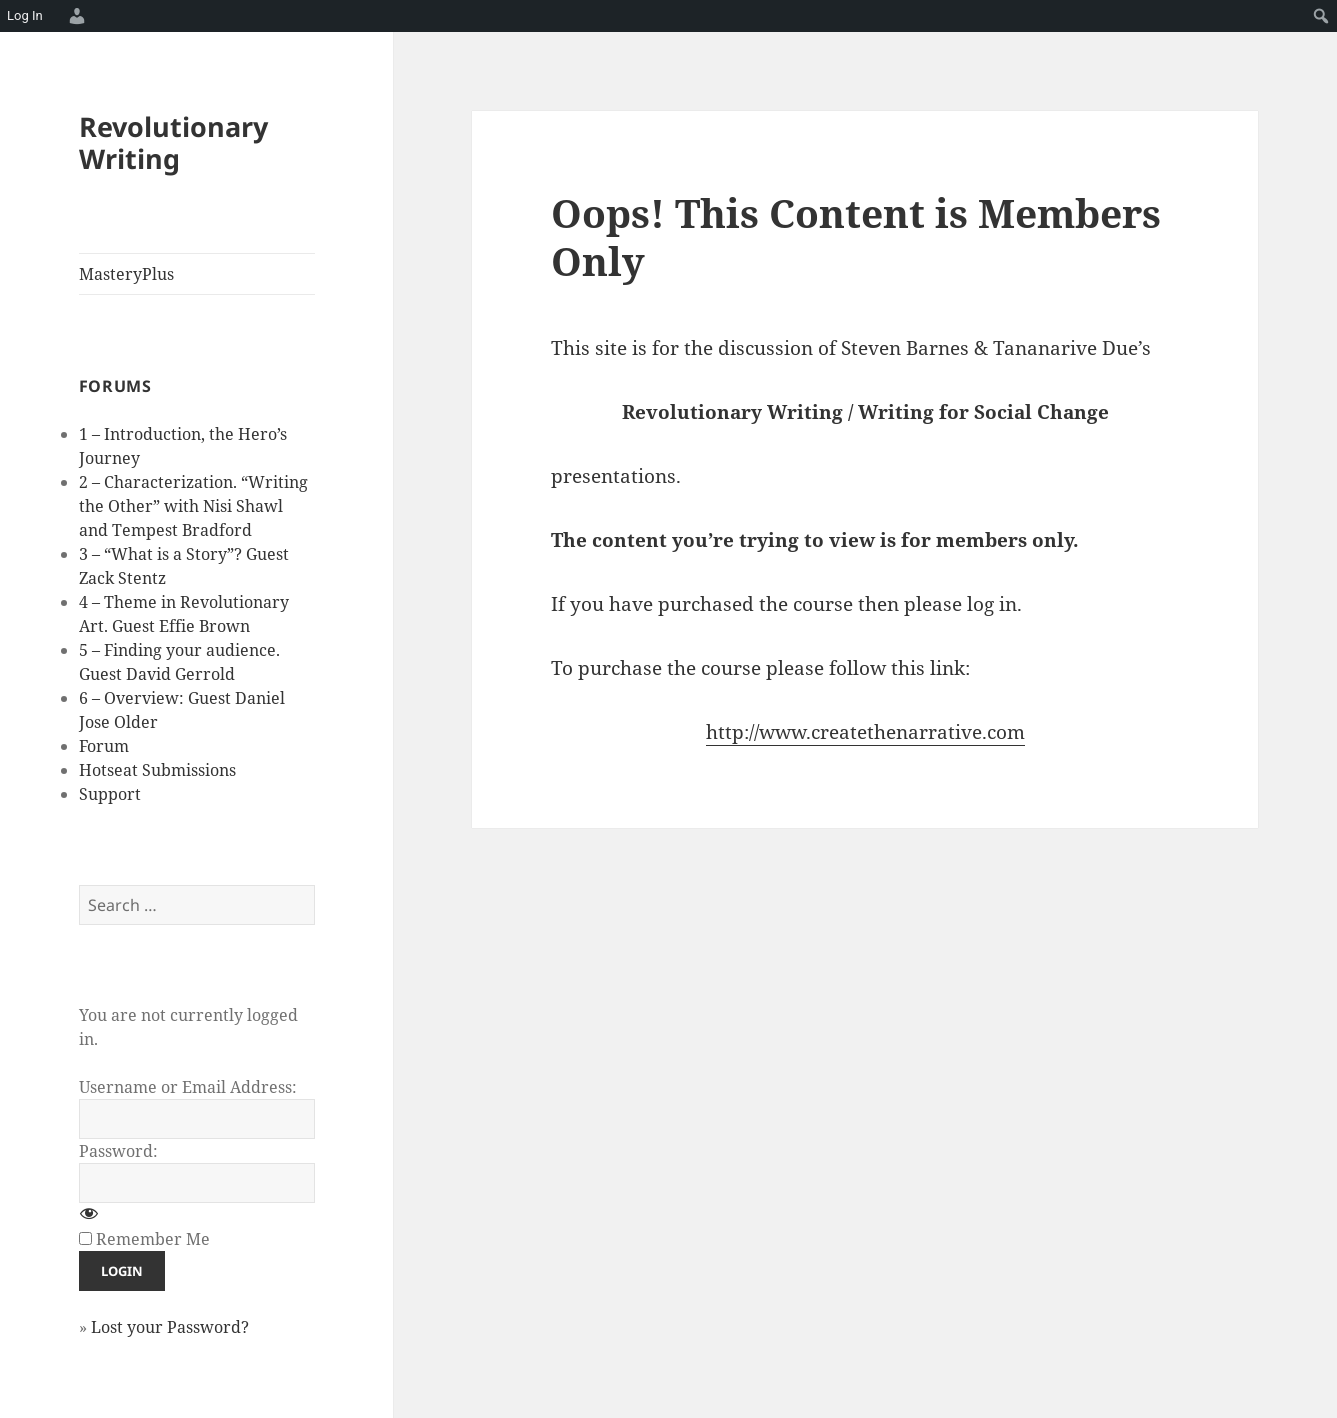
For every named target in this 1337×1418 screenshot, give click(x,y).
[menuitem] (74, 16)
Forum (104, 746)
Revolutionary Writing (173, 142)
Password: (118, 1151)
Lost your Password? (170, 1327)
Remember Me (153, 1239)
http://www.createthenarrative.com (865, 732)
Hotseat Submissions (157, 770)
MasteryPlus (126, 274)
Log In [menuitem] (25, 15)
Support (110, 794)
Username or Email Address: (188, 1087)
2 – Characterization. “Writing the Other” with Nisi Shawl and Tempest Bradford (193, 506)
